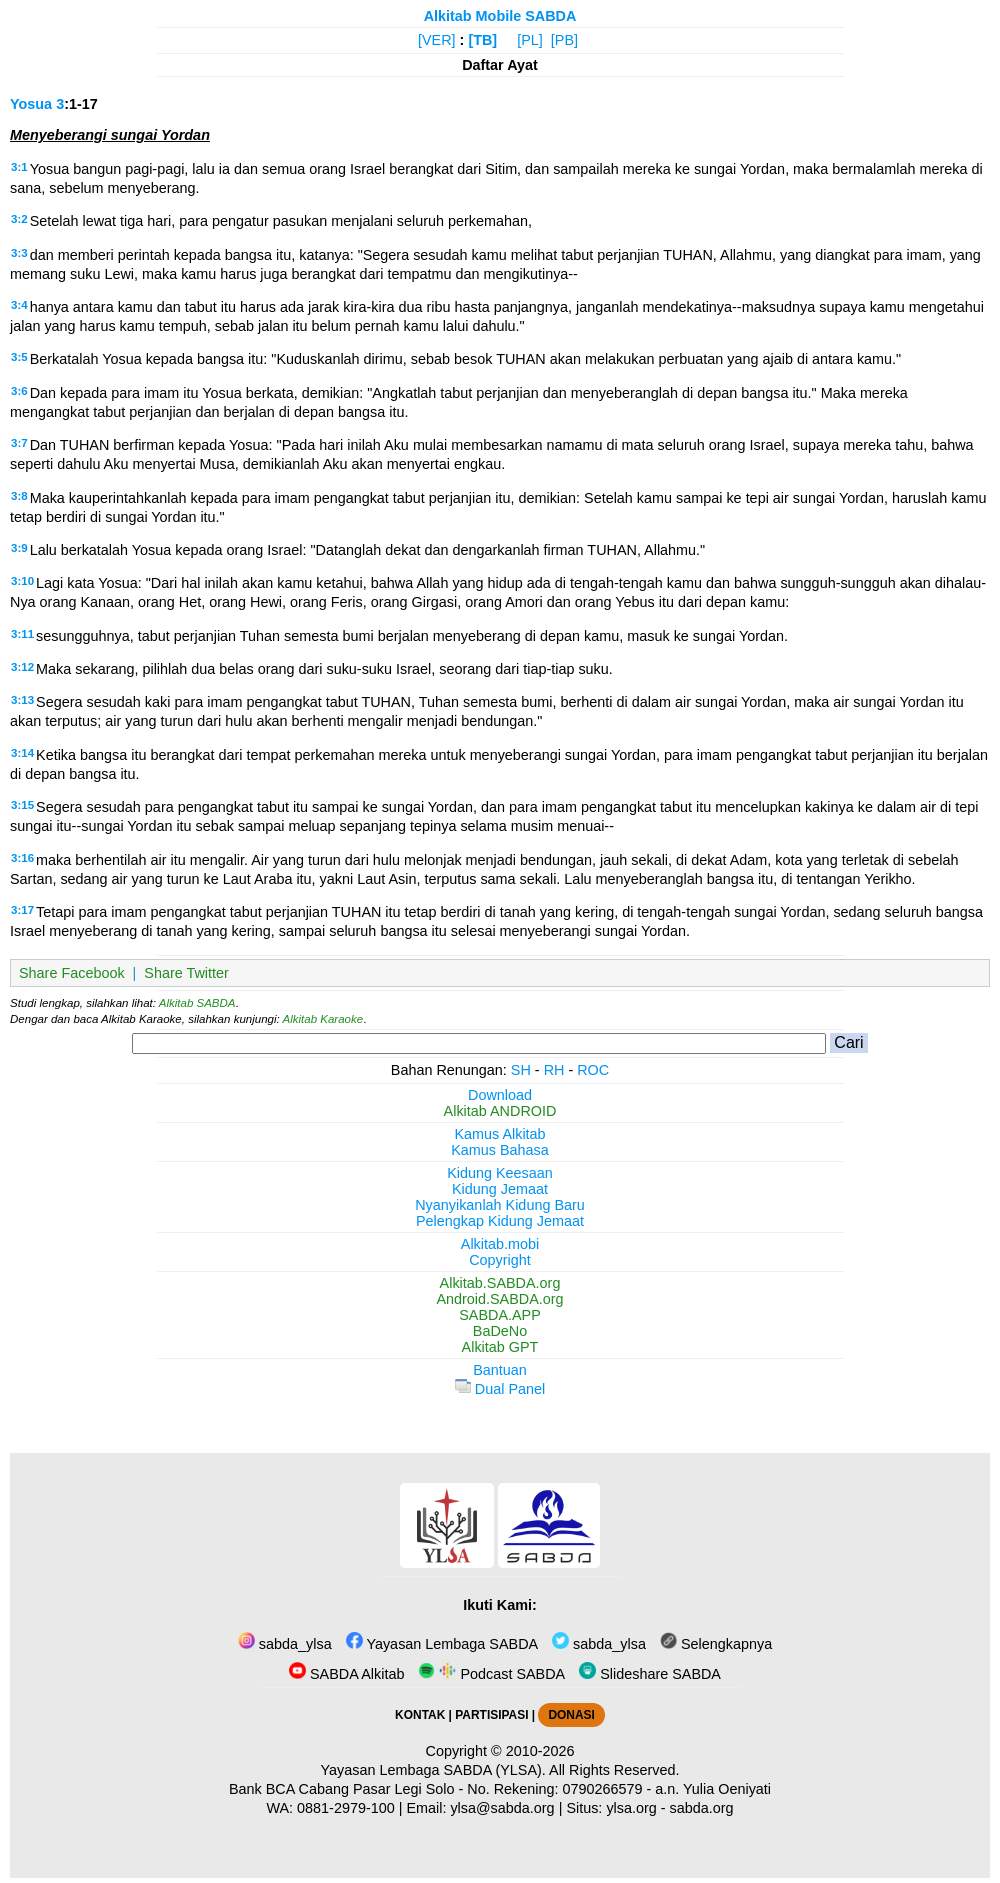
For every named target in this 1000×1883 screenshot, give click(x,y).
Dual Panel (500, 1389)
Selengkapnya (716, 1644)
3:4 (19, 305)
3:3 (19, 253)
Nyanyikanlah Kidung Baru (500, 1205)
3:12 (22, 667)
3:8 (19, 496)
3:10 (22, 581)
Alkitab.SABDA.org (500, 1283)
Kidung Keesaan (500, 1173)
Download (500, 1095)
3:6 (19, 391)
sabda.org (702, 1808)
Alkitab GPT (500, 1347)
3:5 (19, 357)
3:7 (19, 443)
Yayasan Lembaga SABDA (442, 1644)
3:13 (22, 700)
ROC (593, 1070)
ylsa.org (631, 1808)
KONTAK (420, 1715)
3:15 (22, 805)
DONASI (571, 1715)
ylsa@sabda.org (502, 1808)
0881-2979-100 (346, 1808)
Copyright (500, 1260)
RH (554, 1070)
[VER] (437, 40)
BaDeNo (500, 1331)
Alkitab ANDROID (500, 1111)
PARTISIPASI (491, 1715)
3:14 (22, 753)
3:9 (19, 548)
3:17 (22, 910)
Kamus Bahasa (500, 1150)
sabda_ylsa (285, 1644)
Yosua (31, 104)
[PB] (564, 40)
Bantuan (500, 1370)
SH (521, 1070)
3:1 (19, 167)
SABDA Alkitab (346, 1674)
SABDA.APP (500, 1315)
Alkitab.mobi (500, 1244)
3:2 (19, 219)
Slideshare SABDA (650, 1674)
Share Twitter (186, 973)
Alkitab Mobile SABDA (500, 16)
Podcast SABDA (491, 1674)
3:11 (22, 634)
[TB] (482, 40)
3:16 (22, 858)
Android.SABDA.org (499, 1299)
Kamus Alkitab (499, 1134)
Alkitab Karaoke (323, 1019)
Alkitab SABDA (197, 1003)
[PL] (530, 40)
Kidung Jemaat (500, 1189)
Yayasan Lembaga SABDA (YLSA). (433, 1770)
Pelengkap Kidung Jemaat (500, 1221)
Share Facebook (72, 973)
